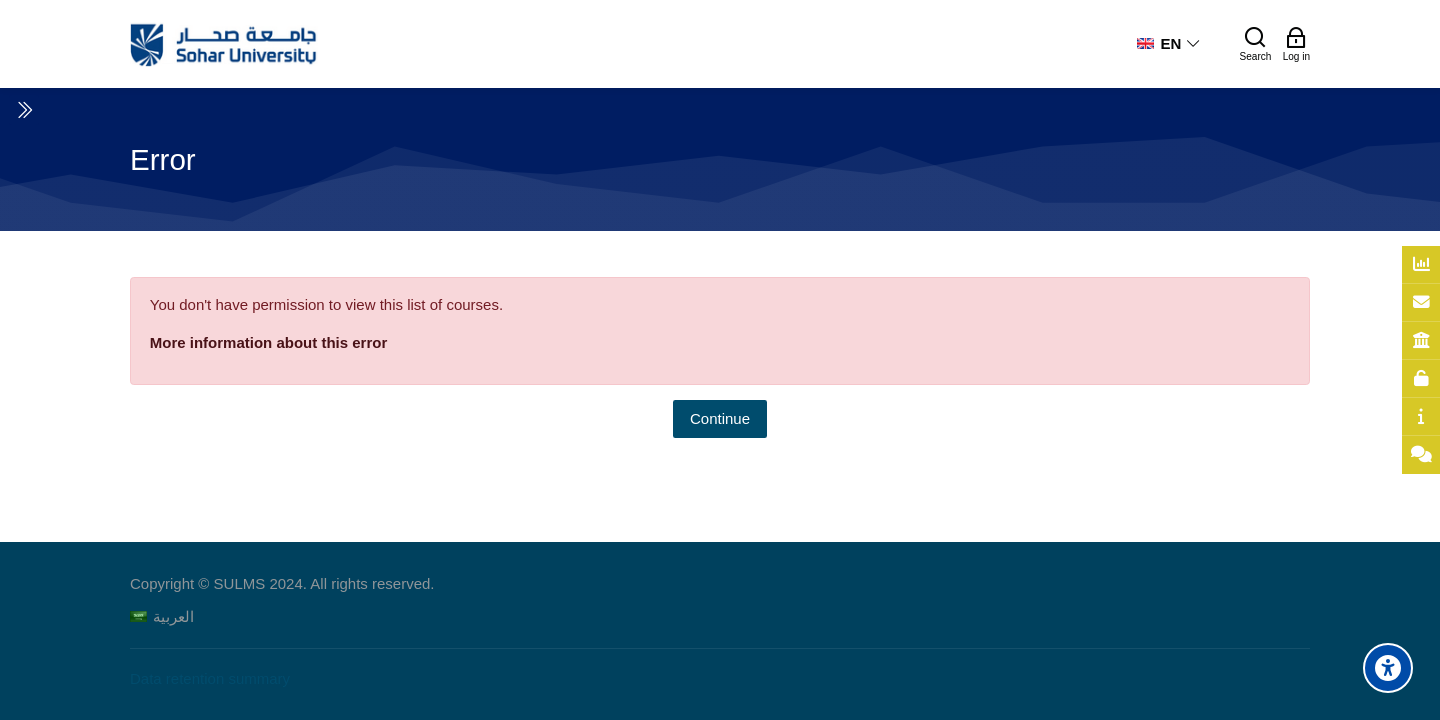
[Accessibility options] (1388, 668)
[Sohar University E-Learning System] (224, 44)
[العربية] (162, 616)
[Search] (1256, 44)
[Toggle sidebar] (24, 110)
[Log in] (1296, 44)
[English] (1169, 44)
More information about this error (269, 342)
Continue (720, 418)
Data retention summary (210, 678)
